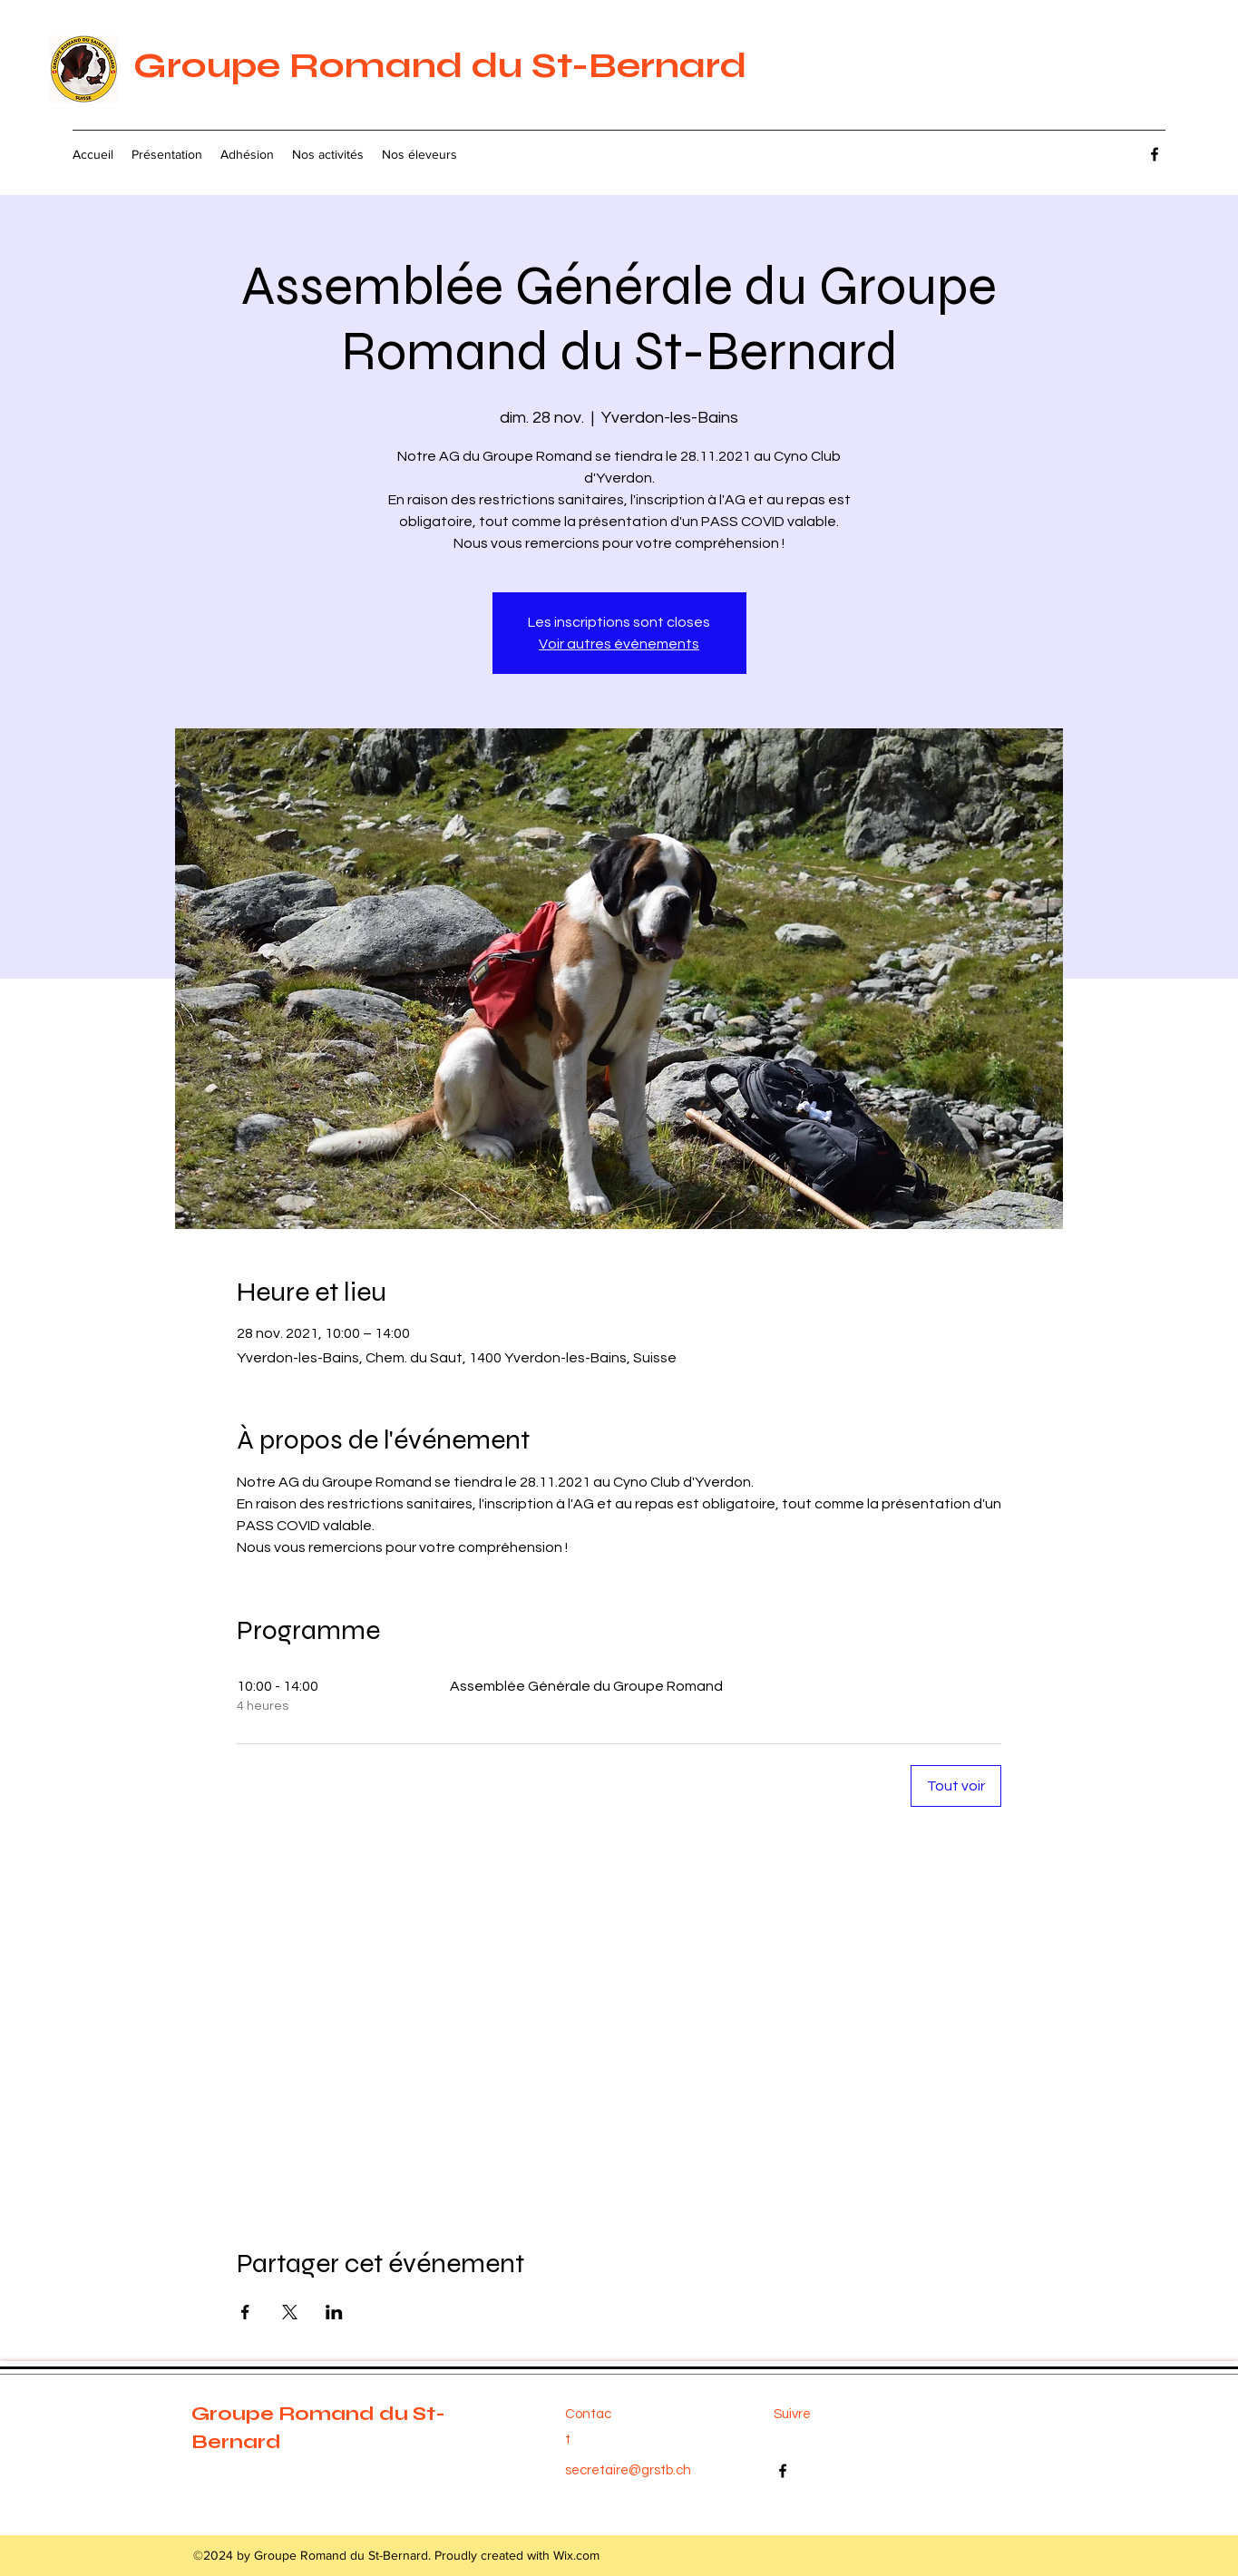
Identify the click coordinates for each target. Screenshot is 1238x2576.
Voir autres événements (619, 644)
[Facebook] (1154, 154)
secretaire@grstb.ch (628, 2470)
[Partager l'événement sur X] (289, 2312)
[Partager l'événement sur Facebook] (245, 2312)
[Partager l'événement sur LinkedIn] (334, 2312)
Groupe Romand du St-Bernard (439, 65)
